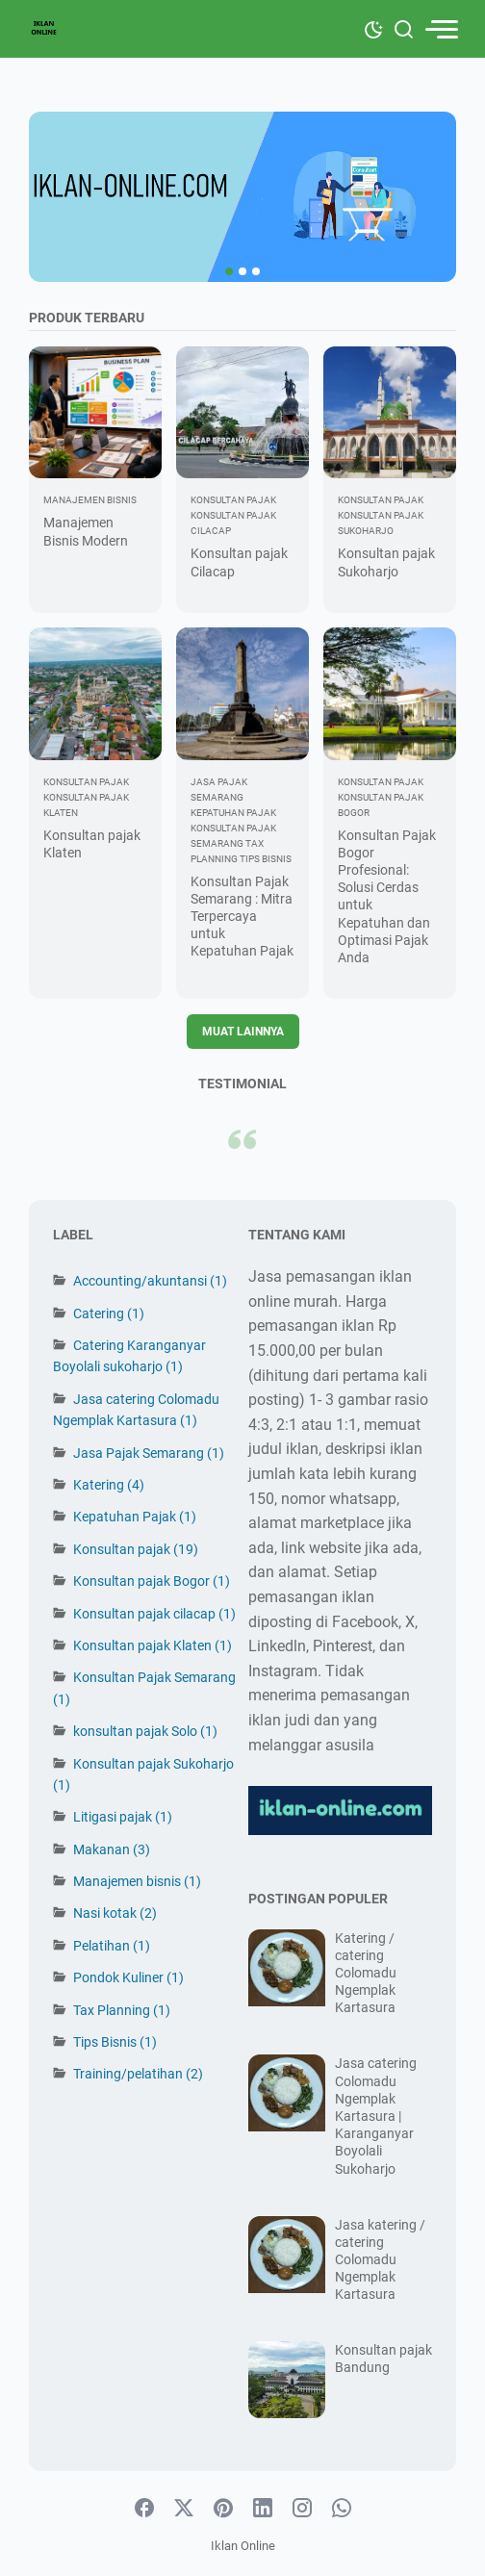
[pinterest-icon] (223, 2508)
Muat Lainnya (243, 1031)
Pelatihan (111, 1945)
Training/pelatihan (138, 2073)
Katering (108, 1484)
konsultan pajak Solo (145, 1731)
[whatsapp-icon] (341, 2508)
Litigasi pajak (122, 1816)
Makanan (111, 1849)
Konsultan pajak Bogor (151, 1581)
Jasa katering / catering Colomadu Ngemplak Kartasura (380, 2260)
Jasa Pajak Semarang (148, 1453)
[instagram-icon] (302, 2508)
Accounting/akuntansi (150, 1280)
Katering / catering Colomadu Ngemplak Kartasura (365, 1973)
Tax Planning (121, 2010)
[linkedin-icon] (262, 2508)
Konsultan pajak (135, 1549)
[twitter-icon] (183, 2508)
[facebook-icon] (144, 2508)
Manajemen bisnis (137, 1881)
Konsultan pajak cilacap (154, 1613)
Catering (108, 1313)
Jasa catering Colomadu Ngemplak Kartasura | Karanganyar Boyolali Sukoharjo (376, 2115)
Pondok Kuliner (128, 1977)
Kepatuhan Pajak (134, 1516)
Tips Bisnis (115, 2042)
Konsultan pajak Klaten (152, 1645)
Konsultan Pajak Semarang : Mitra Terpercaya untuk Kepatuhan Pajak (242, 916)
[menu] (440, 29)
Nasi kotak (115, 1913)
